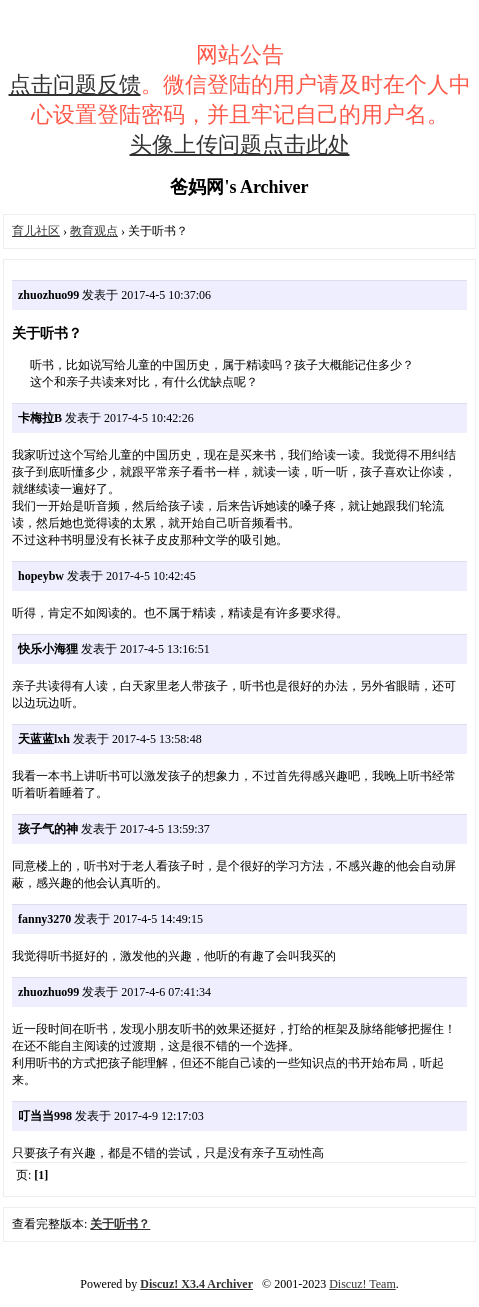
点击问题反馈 (75, 84)
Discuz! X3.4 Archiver (196, 1284)
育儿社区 (36, 231)
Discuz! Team (362, 1284)
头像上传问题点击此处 (240, 144)
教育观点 (94, 231)
